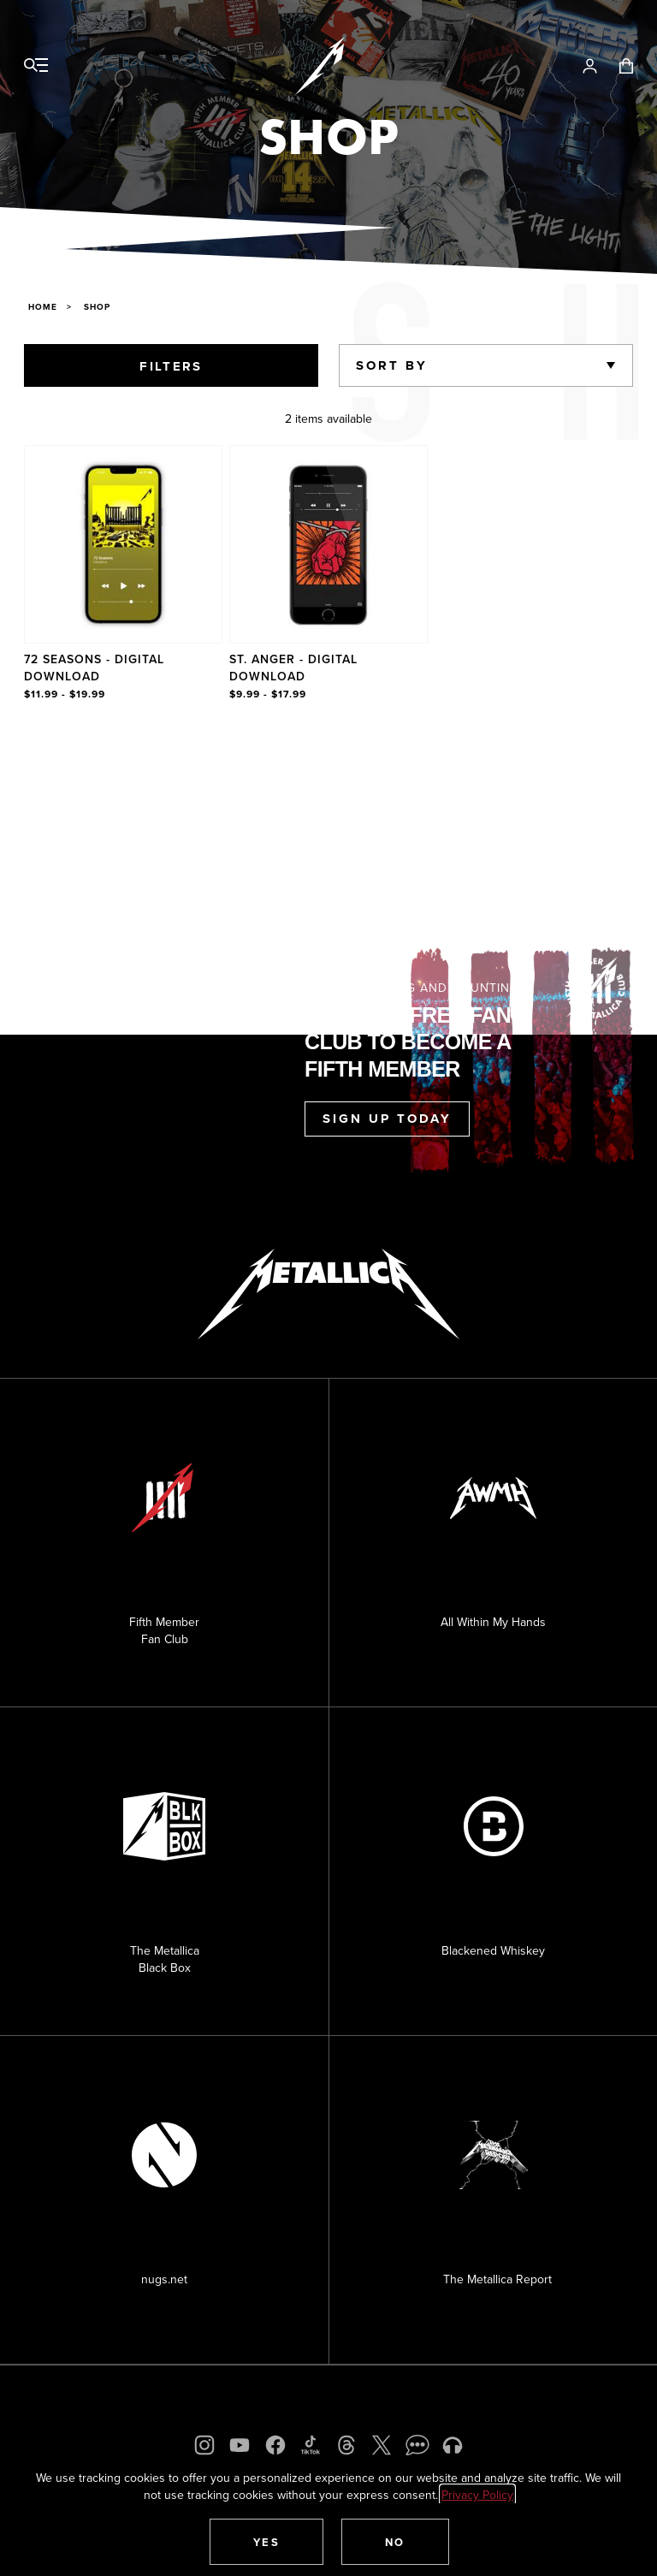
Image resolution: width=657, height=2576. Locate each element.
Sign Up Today (387, 1118)
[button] (267, 2542)
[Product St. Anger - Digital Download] (328, 574)
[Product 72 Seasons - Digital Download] (123, 574)
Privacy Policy (477, 2494)
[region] (328, 574)
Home (42, 306)
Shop (97, 306)
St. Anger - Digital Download (293, 667)
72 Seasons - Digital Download (94, 667)
